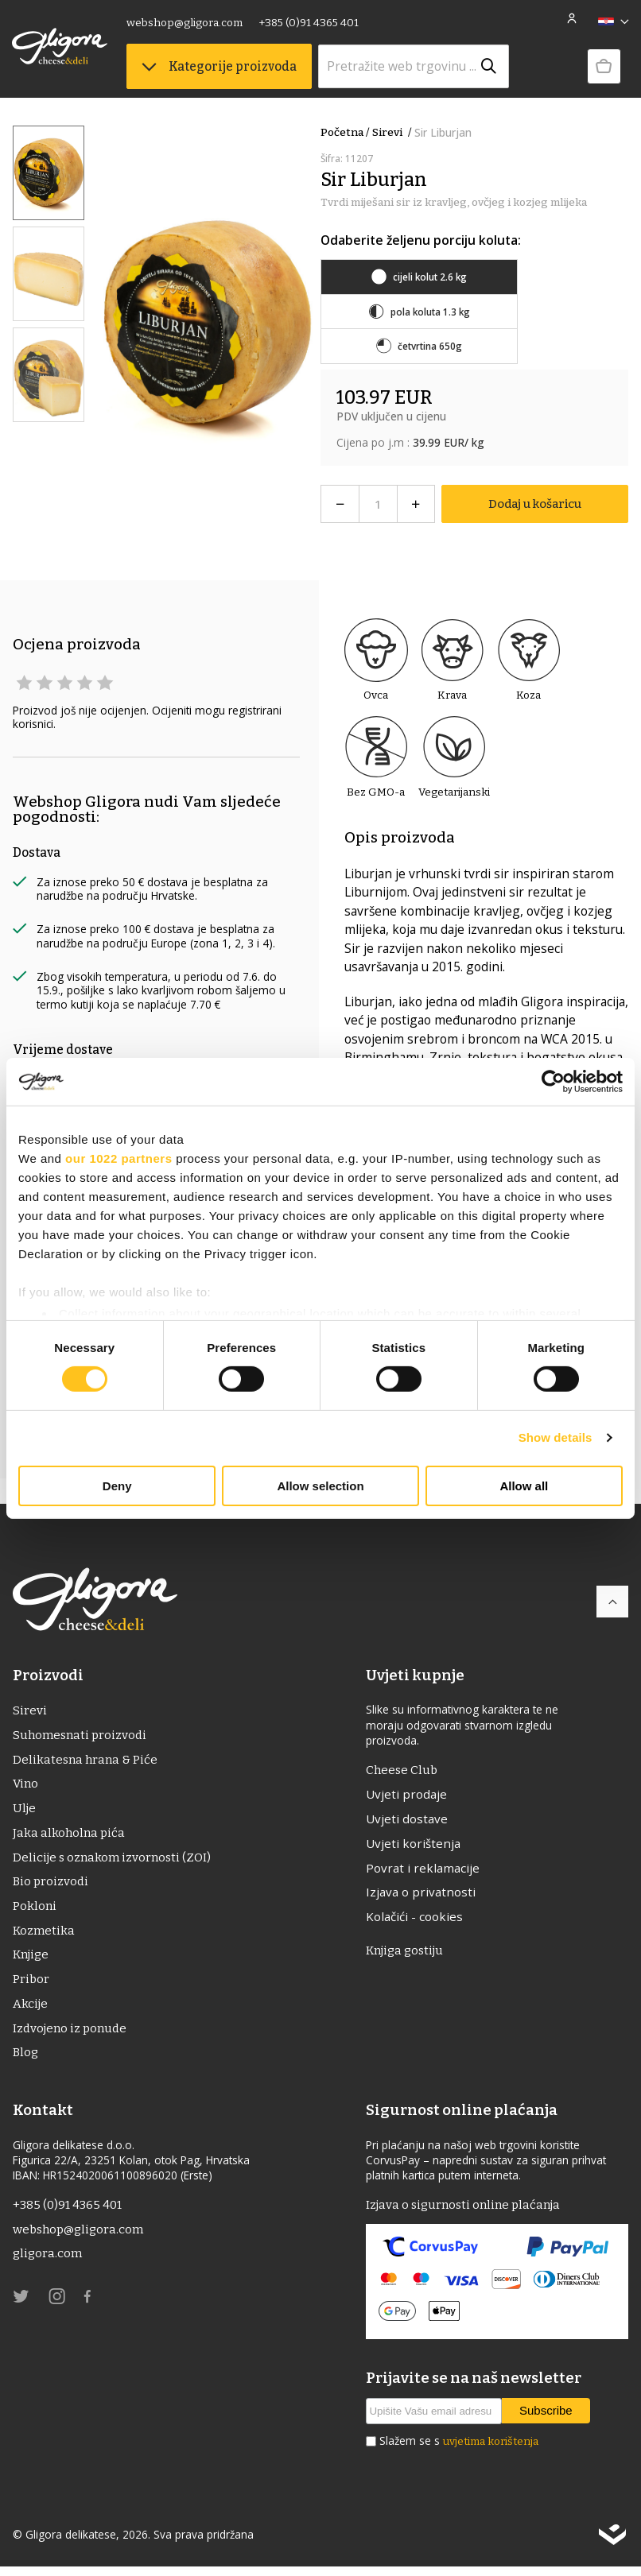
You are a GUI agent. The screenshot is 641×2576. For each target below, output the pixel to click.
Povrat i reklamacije (423, 1870)
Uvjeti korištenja (413, 1845)
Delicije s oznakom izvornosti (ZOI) (114, 1861)
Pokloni (35, 1911)
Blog (26, 2061)
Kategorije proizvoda (219, 67)
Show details (555, 1437)
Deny (117, 1486)
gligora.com (48, 2264)
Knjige (32, 1961)
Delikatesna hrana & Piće (87, 1761)
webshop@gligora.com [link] (185, 23)
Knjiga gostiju (406, 1954)
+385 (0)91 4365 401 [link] (309, 23)
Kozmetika (44, 1936)
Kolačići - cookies (414, 1920)
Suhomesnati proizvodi (82, 1736)
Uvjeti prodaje (406, 1795)
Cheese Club (403, 1770)
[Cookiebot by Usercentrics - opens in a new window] (553, 1081)
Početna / (344, 132)
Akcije (31, 2011)
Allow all (523, 1486)
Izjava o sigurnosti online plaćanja (466, 2214)
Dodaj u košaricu (535, 503)
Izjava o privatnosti (421, 1895)
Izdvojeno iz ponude (72, 2036)
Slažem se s (458, 2451)
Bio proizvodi (52, 1886)
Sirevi (393, 132)
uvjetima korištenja (490, 2451)
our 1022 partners (118, 1157)
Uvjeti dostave (407, 1820)
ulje (25, 1811)
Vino (26, 1786)
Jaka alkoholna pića (70, 1836)
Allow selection (320, 1486)
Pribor (31, 1986)
